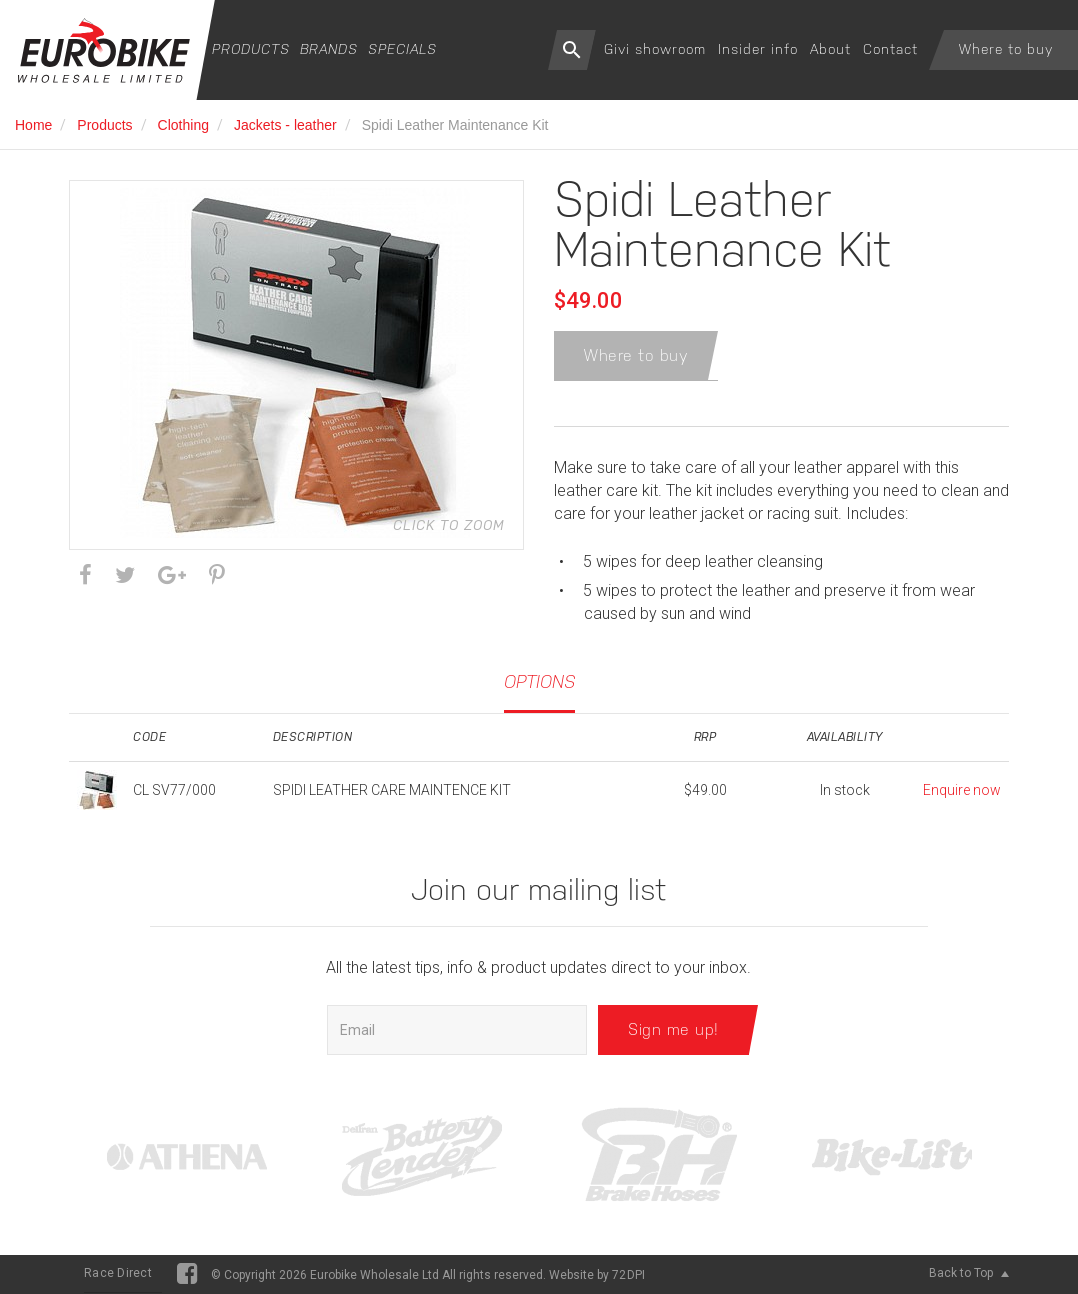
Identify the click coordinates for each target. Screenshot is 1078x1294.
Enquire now (962, 790)
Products (251, 49)
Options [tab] (539, 681)
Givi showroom (655, 49)
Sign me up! (673, 1029)
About (830, 49)
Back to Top (969, 1273)
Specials (402, 49)
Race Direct (118, 1273)
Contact (890, 49)
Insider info (758, 49)
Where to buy (1006, 49)
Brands (329, 49)
